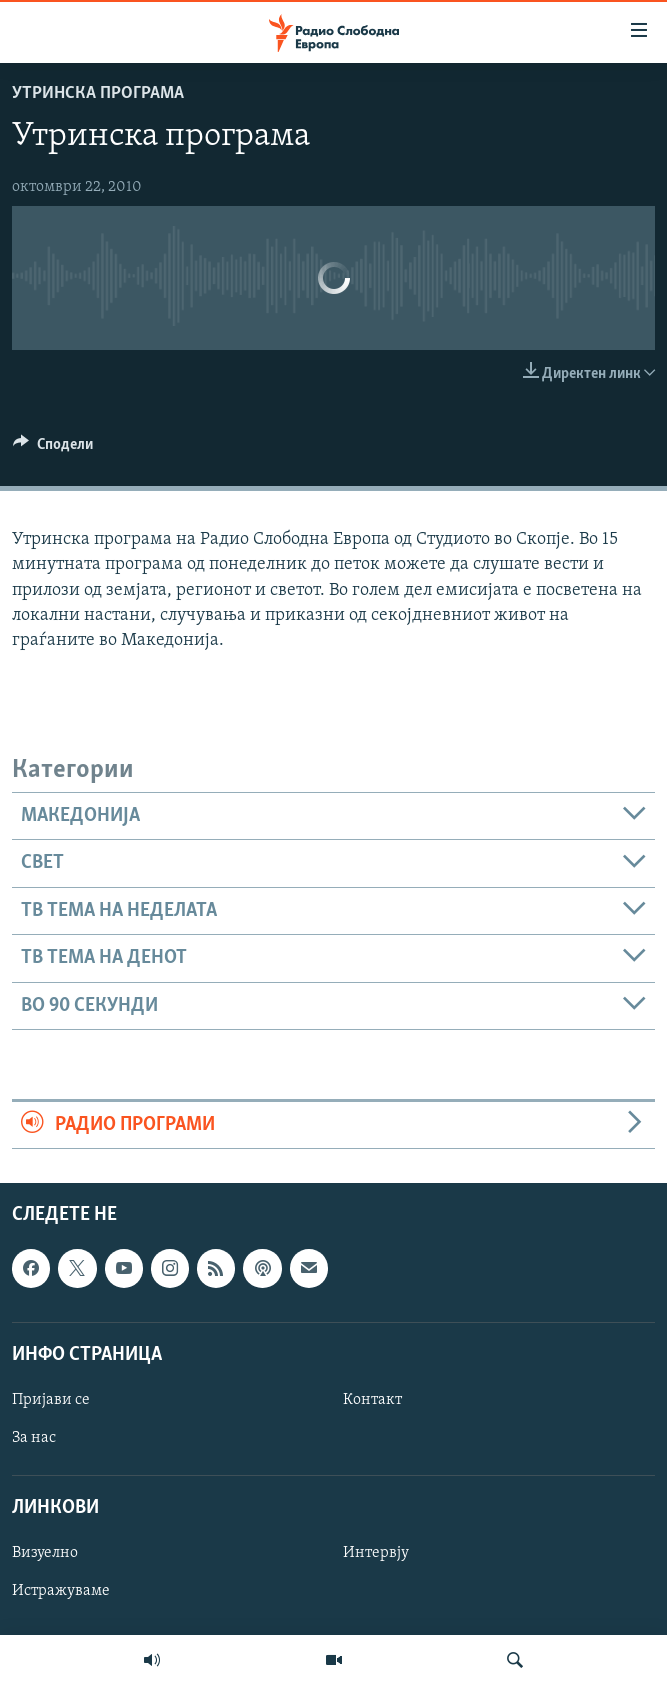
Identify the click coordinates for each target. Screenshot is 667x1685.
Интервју (376, 1554)
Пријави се (51, 1400)
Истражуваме (61, 1592)
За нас (34, 1438)
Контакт (372, 1400)
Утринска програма (98, 93)
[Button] (53, 449)
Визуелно (45, 1554)
